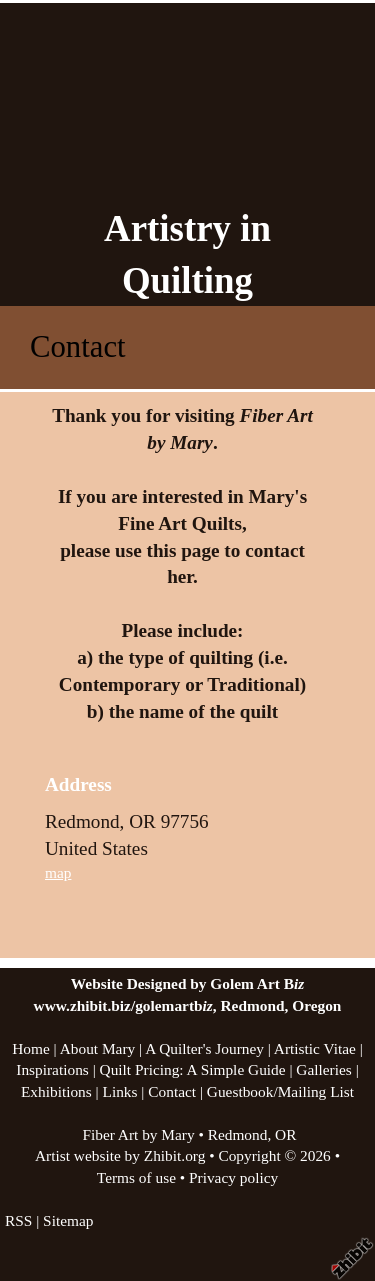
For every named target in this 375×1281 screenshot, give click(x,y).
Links (120, 1091)
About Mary (98, 1048)
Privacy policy (233, 1177)
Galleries (323, 1069)
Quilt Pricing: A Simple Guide (193, 1069)
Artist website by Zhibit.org (120, 1155)
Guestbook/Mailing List (280, 1091)
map (58, 872)
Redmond (238, 1134)
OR (285, 1134)
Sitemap (68, 1220)
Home (31, 1048)
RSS (18, 1220)
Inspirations (52, 1069)
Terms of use (136, 1177)
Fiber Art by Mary (138, 1134)
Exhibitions (56, 1091)
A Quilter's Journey (204, 1048)
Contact (172, 1091)
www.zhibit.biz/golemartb (123, 1005)
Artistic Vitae (315, 1048)
